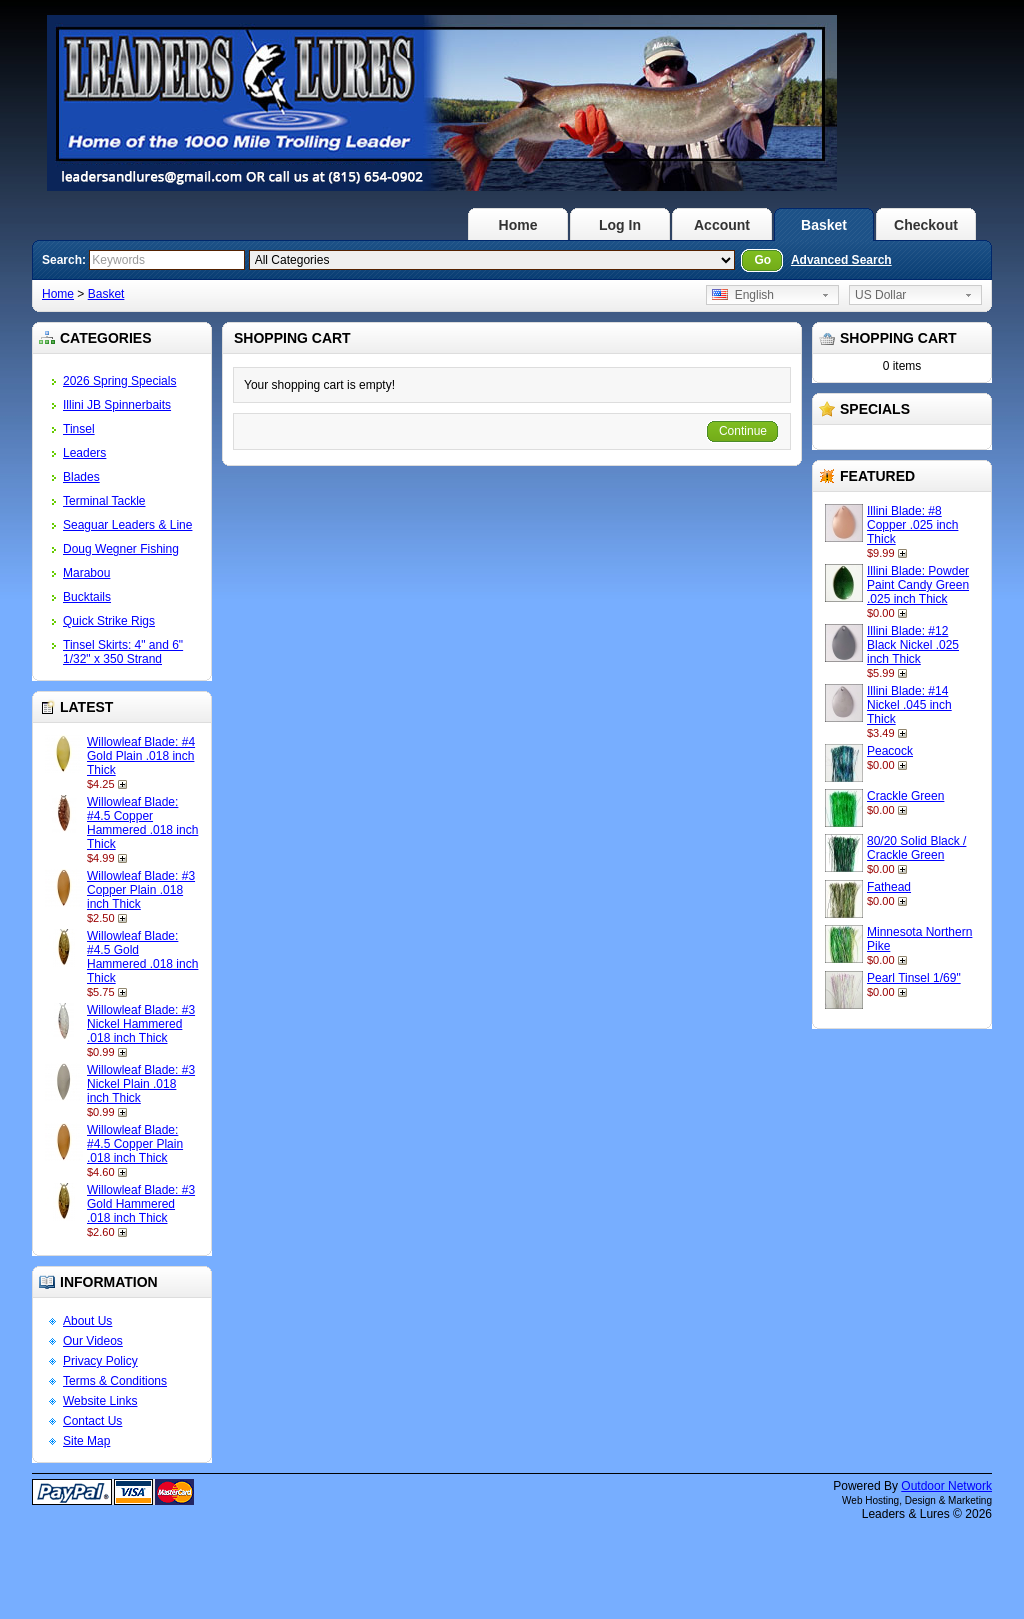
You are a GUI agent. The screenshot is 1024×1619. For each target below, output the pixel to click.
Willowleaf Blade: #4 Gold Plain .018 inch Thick (141, 756)
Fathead (889, 887)
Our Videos (93, 1341)
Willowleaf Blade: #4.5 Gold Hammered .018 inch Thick (142, 957)
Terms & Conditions (115, 1381)
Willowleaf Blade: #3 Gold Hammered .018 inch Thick (141, 1204)
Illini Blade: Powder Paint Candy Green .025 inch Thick (918, 585)
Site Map (86, 1441)
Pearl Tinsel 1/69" (914, 978)
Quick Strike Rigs (109, 621)
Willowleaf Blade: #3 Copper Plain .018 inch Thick (141, 890)
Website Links (100, 1401)
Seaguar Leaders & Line (127, 525)
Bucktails (87, 597)
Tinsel (79, 429)
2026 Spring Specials (119, 381)
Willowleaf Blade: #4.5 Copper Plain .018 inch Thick (135, 1144)
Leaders (84, 453)
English (743, 295)
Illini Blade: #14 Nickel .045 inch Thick (909, 705)
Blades (81, 477)
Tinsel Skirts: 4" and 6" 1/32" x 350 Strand (123, 652)
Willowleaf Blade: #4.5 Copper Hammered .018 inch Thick (142, 823)
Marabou (86, 573)
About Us (87, 1321)
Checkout (926, 225)
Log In (620, 225)
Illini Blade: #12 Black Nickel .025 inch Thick (913, 645)
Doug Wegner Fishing (121, 549)
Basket (824, 225)
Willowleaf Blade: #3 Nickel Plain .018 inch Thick (141, 1084)
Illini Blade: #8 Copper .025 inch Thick (912, 525)
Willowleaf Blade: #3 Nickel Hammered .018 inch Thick (141, 1024)
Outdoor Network (946, 1486)
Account (722, 225)
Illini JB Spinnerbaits (117, 405)
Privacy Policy (100, 1361)
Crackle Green (905, 796)
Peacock (890, 751)
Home (518, 225)
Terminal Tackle (104, 501)
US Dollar (880, 295)
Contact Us (92, 1421)
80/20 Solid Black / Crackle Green (916, 848)
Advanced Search (841, 260)
